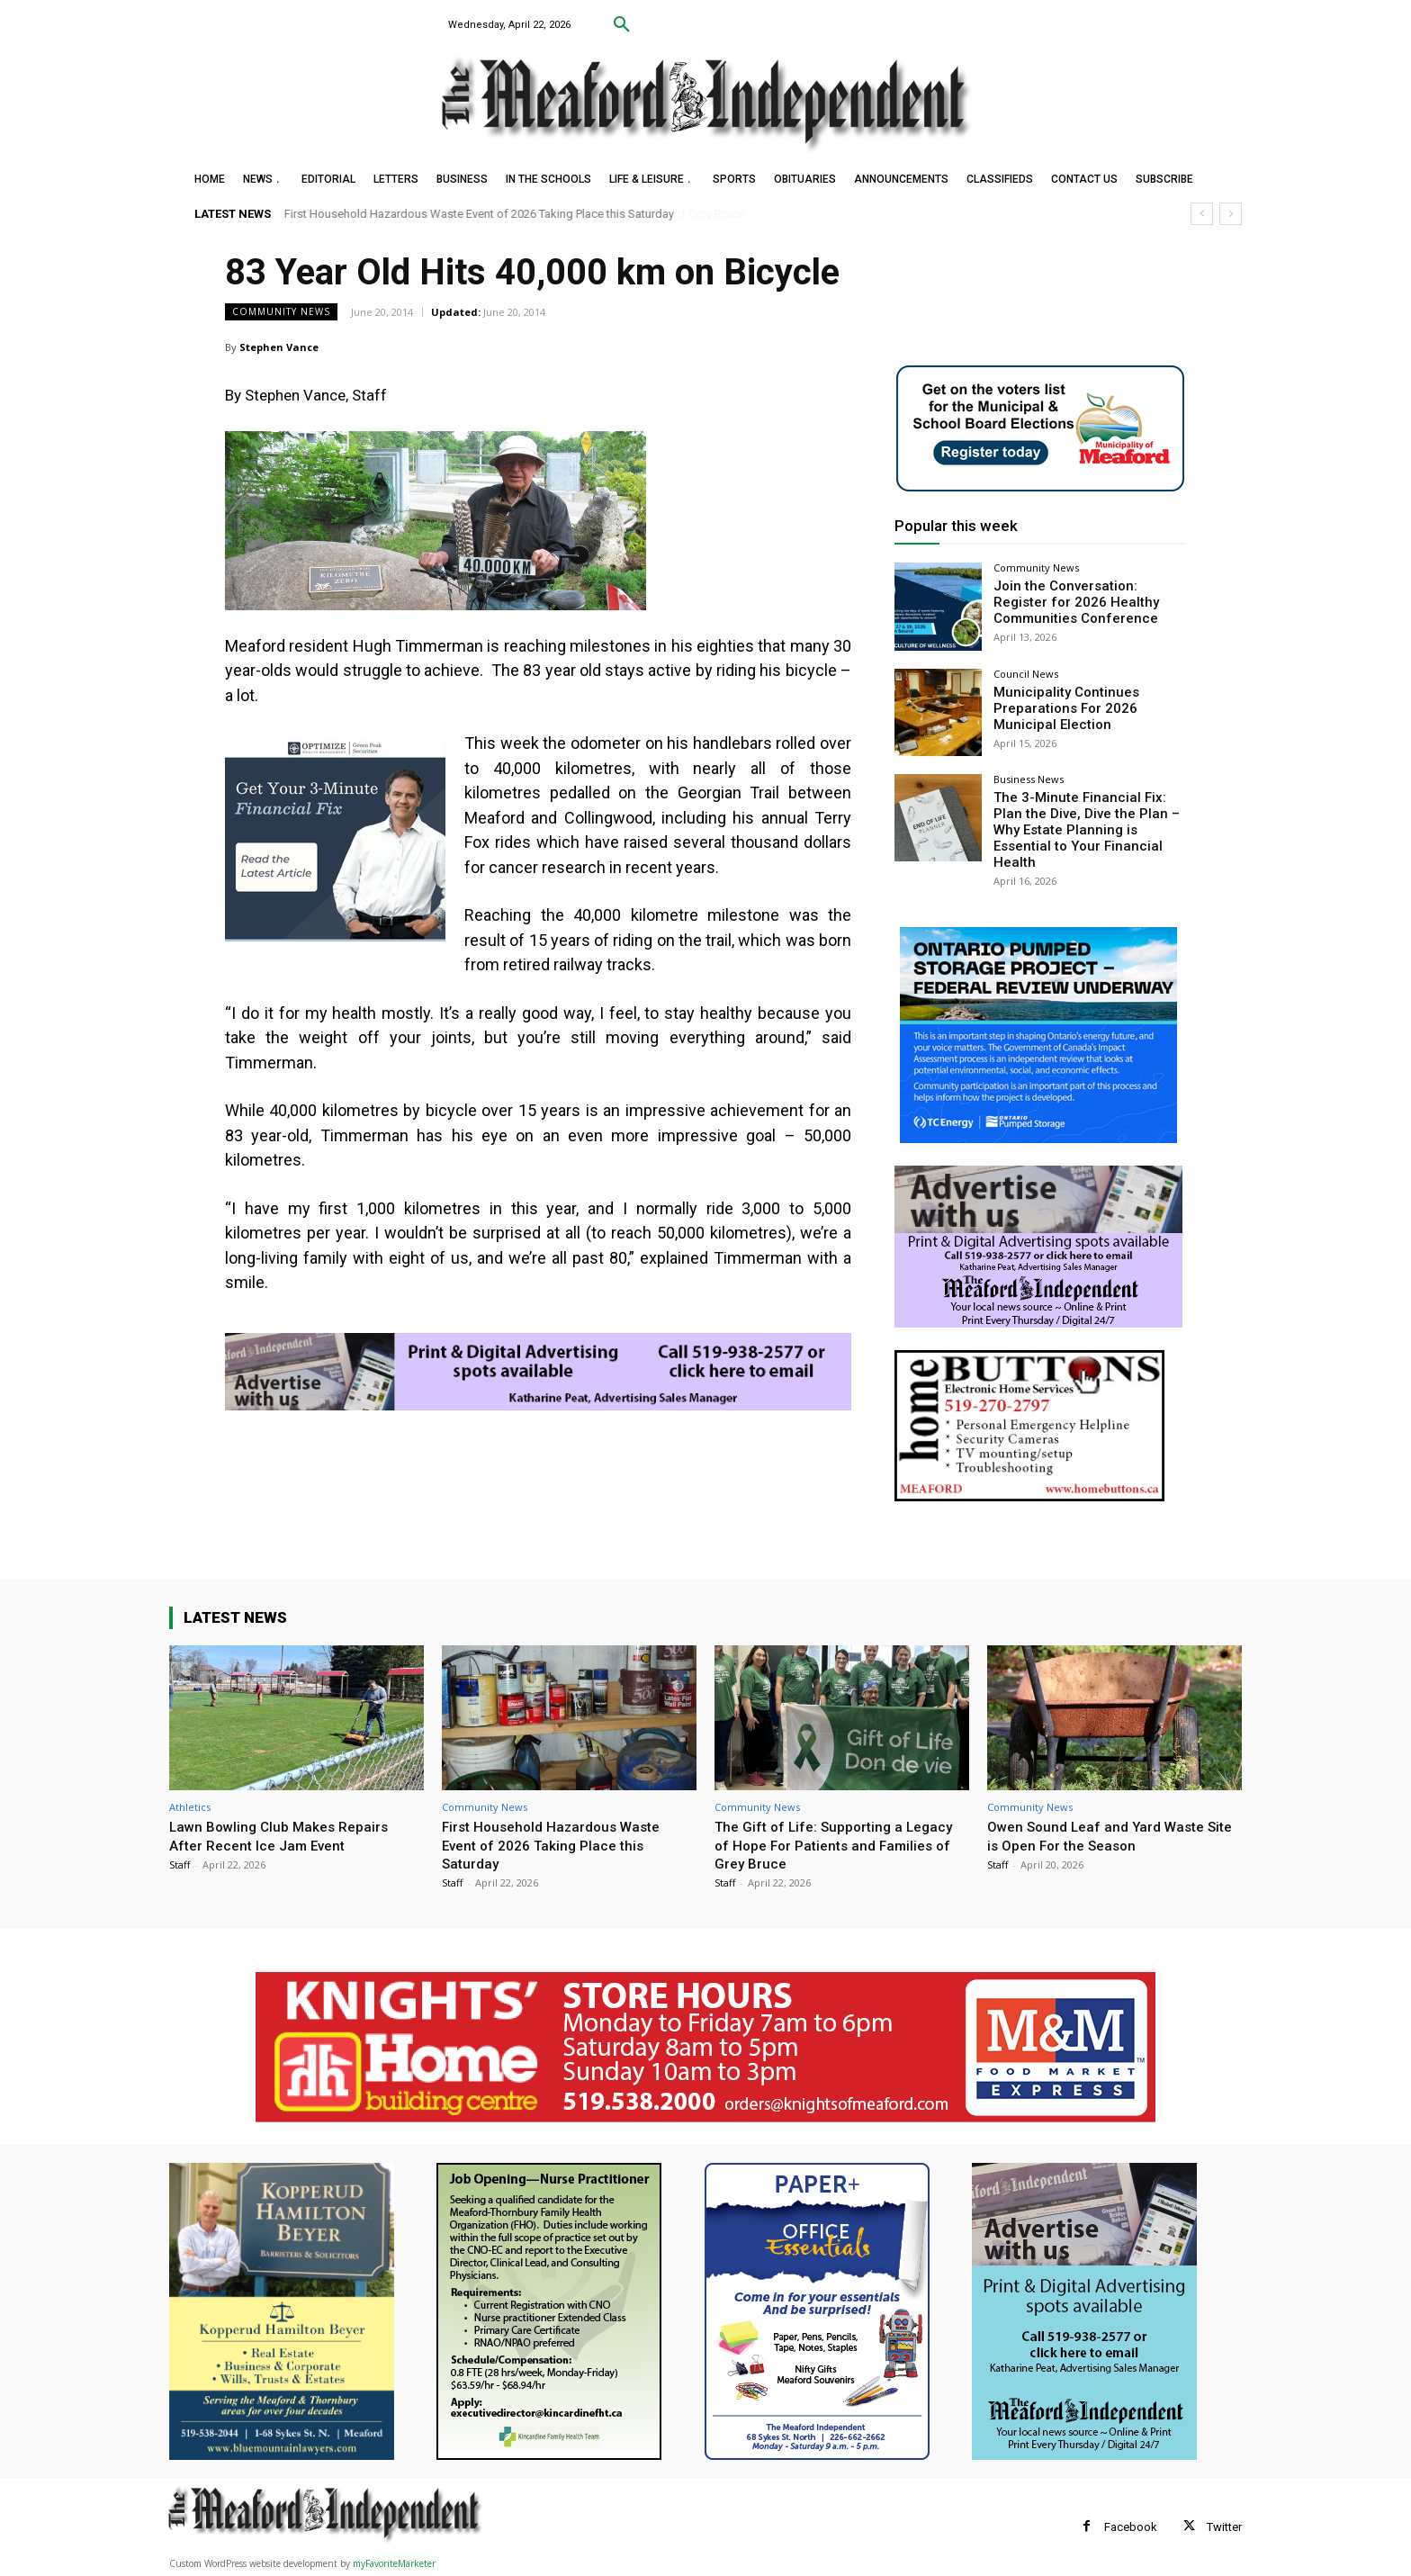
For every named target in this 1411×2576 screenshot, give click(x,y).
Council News (1025, 674)
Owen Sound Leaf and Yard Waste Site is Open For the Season (1103, 1835)
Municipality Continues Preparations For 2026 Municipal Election (1060, 706)
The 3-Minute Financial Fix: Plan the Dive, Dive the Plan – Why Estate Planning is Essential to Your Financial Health (1086, 819)
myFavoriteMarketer (394, 2563)
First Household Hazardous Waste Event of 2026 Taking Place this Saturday (479, 214)
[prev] (1202, 214)
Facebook (1130, 2527)
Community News (281, 311)
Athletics (190, 1807)
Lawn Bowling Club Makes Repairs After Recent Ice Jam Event (286, 1835)
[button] (621, 25)
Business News (1028, 779)
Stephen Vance (279, 347)
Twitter (1224, 2527)
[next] (1230, 214)
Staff (179, 1864)
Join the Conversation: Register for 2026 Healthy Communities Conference (1086, 600)
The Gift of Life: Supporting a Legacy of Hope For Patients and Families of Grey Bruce (827, 1844)
